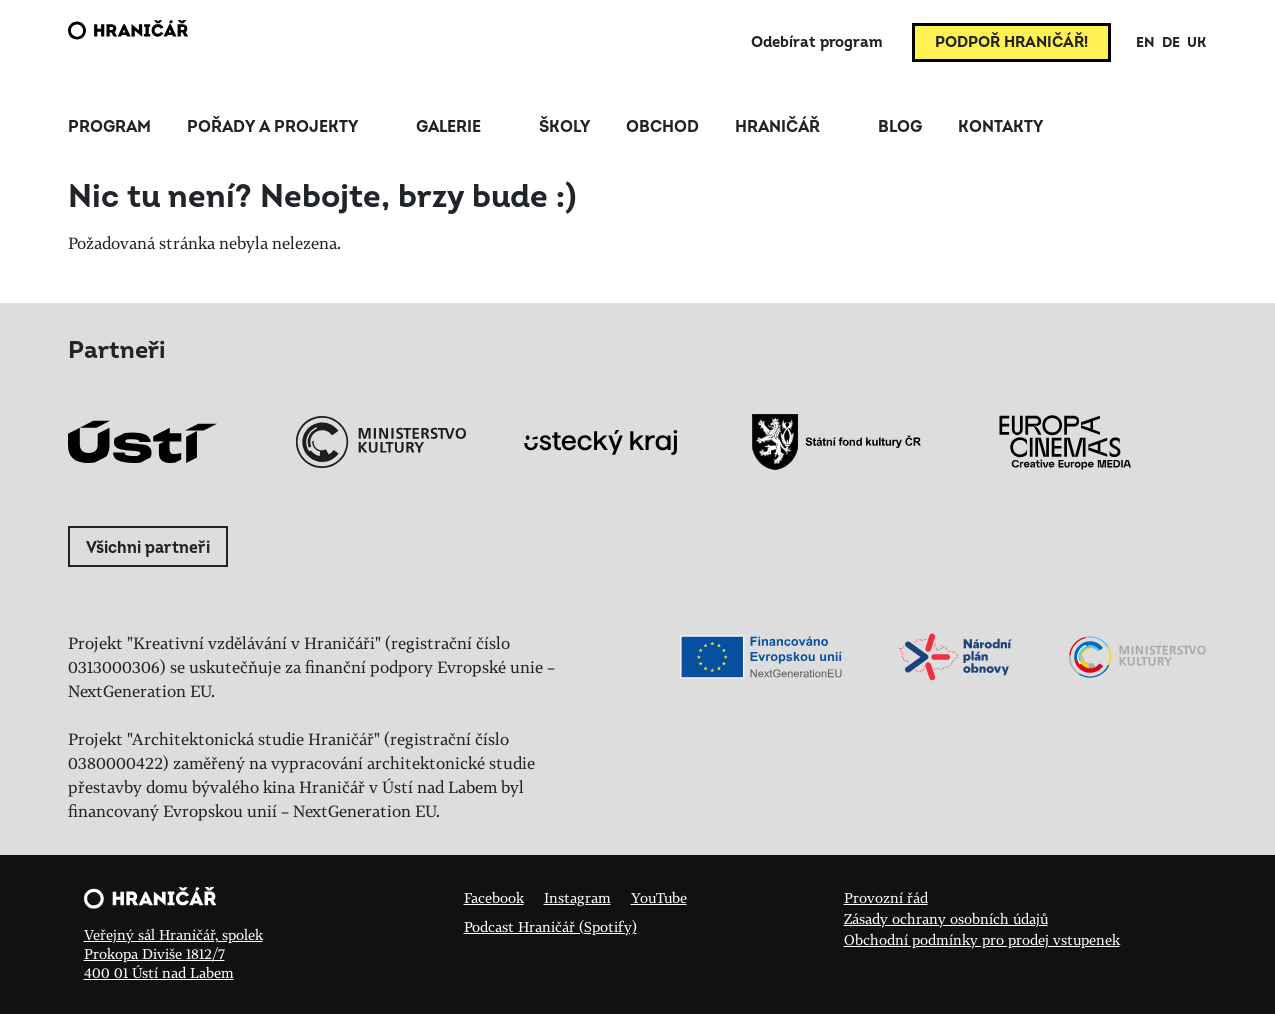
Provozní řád (886, 897)
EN (1145, 42)
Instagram (577, 897)
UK (1196, 42)
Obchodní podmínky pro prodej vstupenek (982, 939)
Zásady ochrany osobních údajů (946, 918)
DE (1171, 42)
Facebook (494, 897)
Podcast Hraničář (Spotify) (550, 926)
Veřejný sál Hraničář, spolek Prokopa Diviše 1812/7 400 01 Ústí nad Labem (173, 953)
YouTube (659, 897)
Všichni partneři (148, 548)
